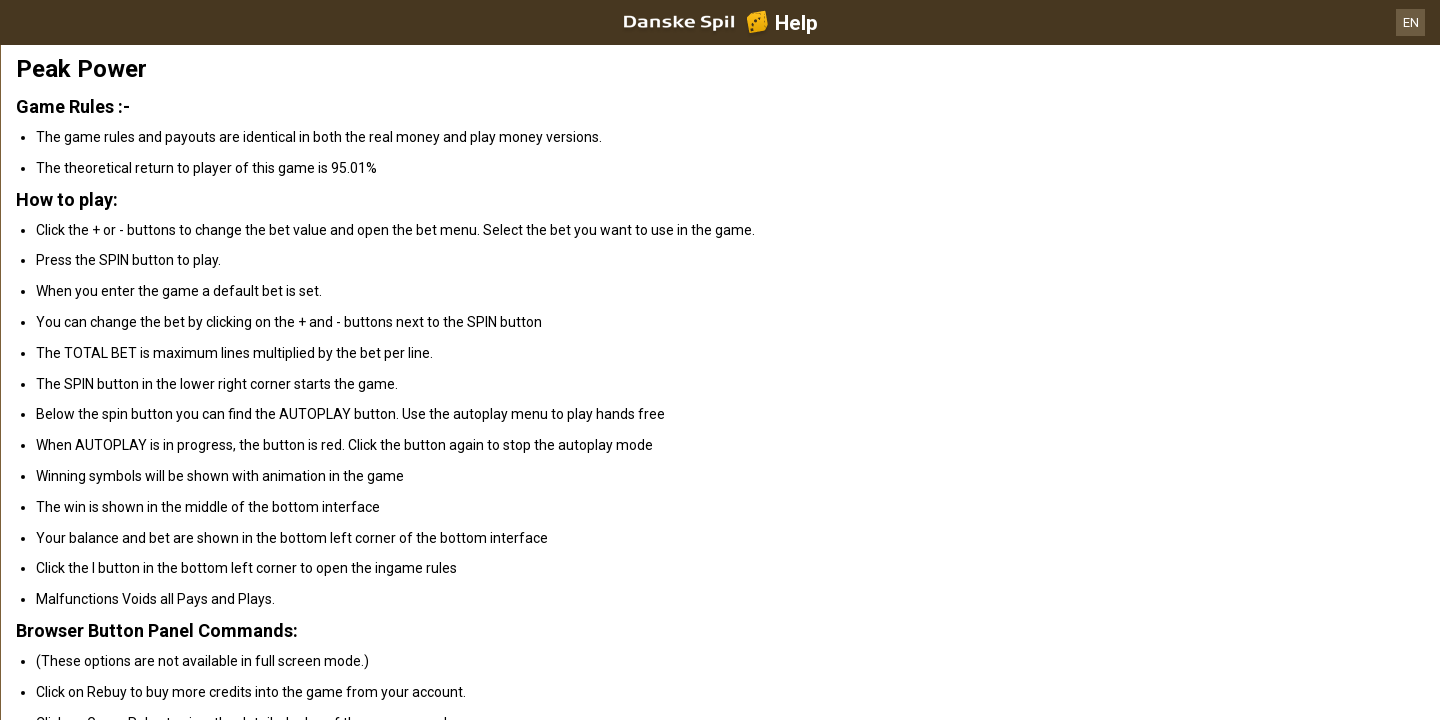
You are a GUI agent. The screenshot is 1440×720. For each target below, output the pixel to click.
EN (1411, 22)
